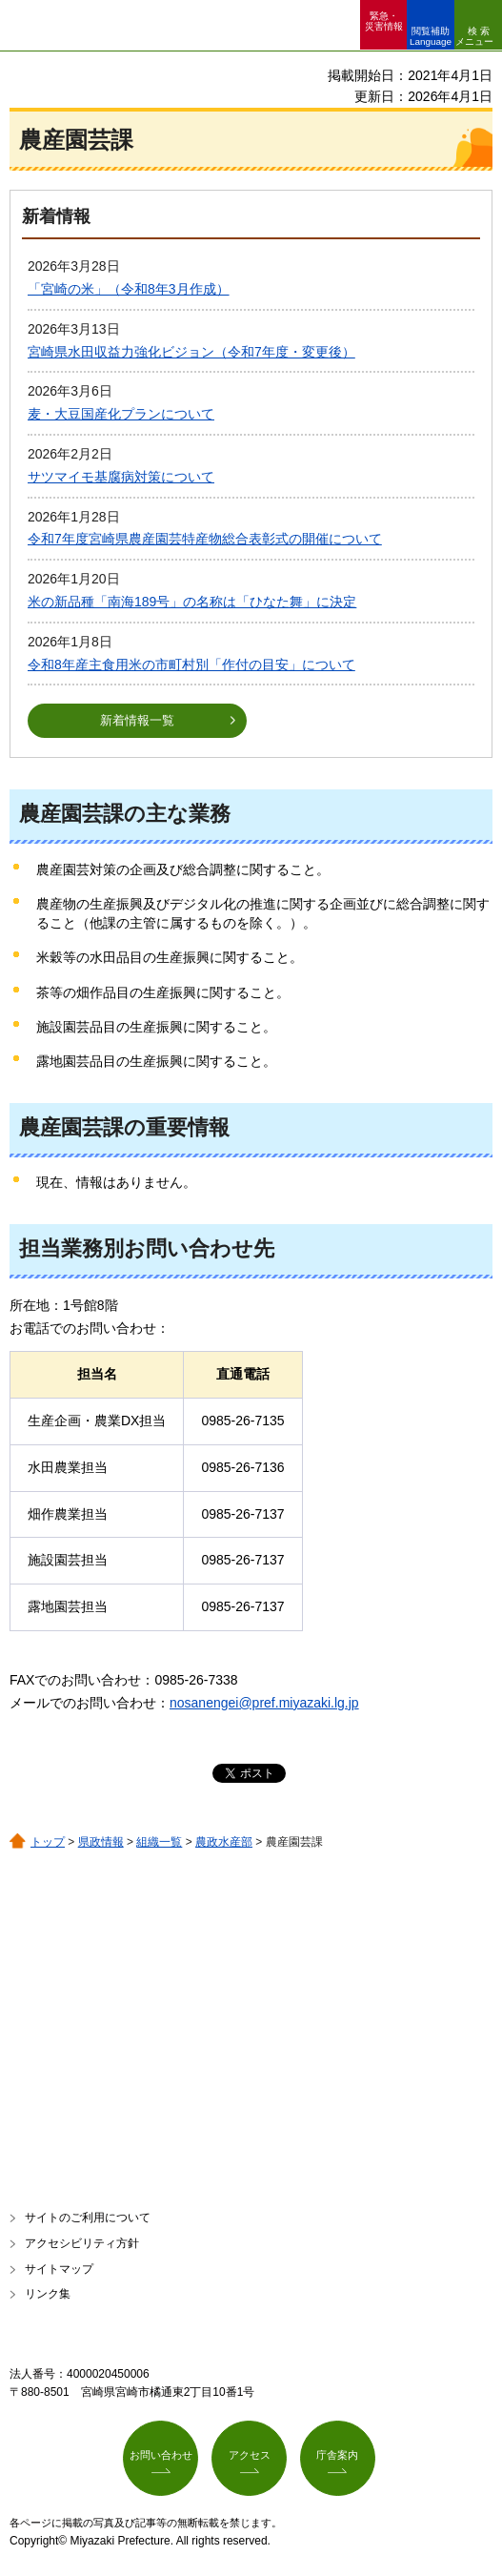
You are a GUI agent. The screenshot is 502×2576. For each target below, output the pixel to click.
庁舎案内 (337, 2455)
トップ (47, 1842)
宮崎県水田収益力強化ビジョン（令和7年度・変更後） (191, 351)
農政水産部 (223, 1842)
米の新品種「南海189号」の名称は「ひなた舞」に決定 (192, 601)
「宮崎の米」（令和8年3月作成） (129, 288)
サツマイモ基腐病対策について (121, 476)
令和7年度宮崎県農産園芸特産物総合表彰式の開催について (205, 538)
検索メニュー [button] (474, 36)
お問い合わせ (161, 2455)
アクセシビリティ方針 (82, 2243)
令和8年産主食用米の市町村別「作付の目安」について (191, 664)
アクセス (250, 2455)
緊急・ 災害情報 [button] (384, 20)
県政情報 (101, 1842)
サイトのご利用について (88, 2217)
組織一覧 (159, 1842)
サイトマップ (59, 2269)
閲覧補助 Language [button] (431, 36)
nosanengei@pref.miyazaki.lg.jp (264, 1702)
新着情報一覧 (137, 720)
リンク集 (47, 2293)
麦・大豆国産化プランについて (121, 413)
